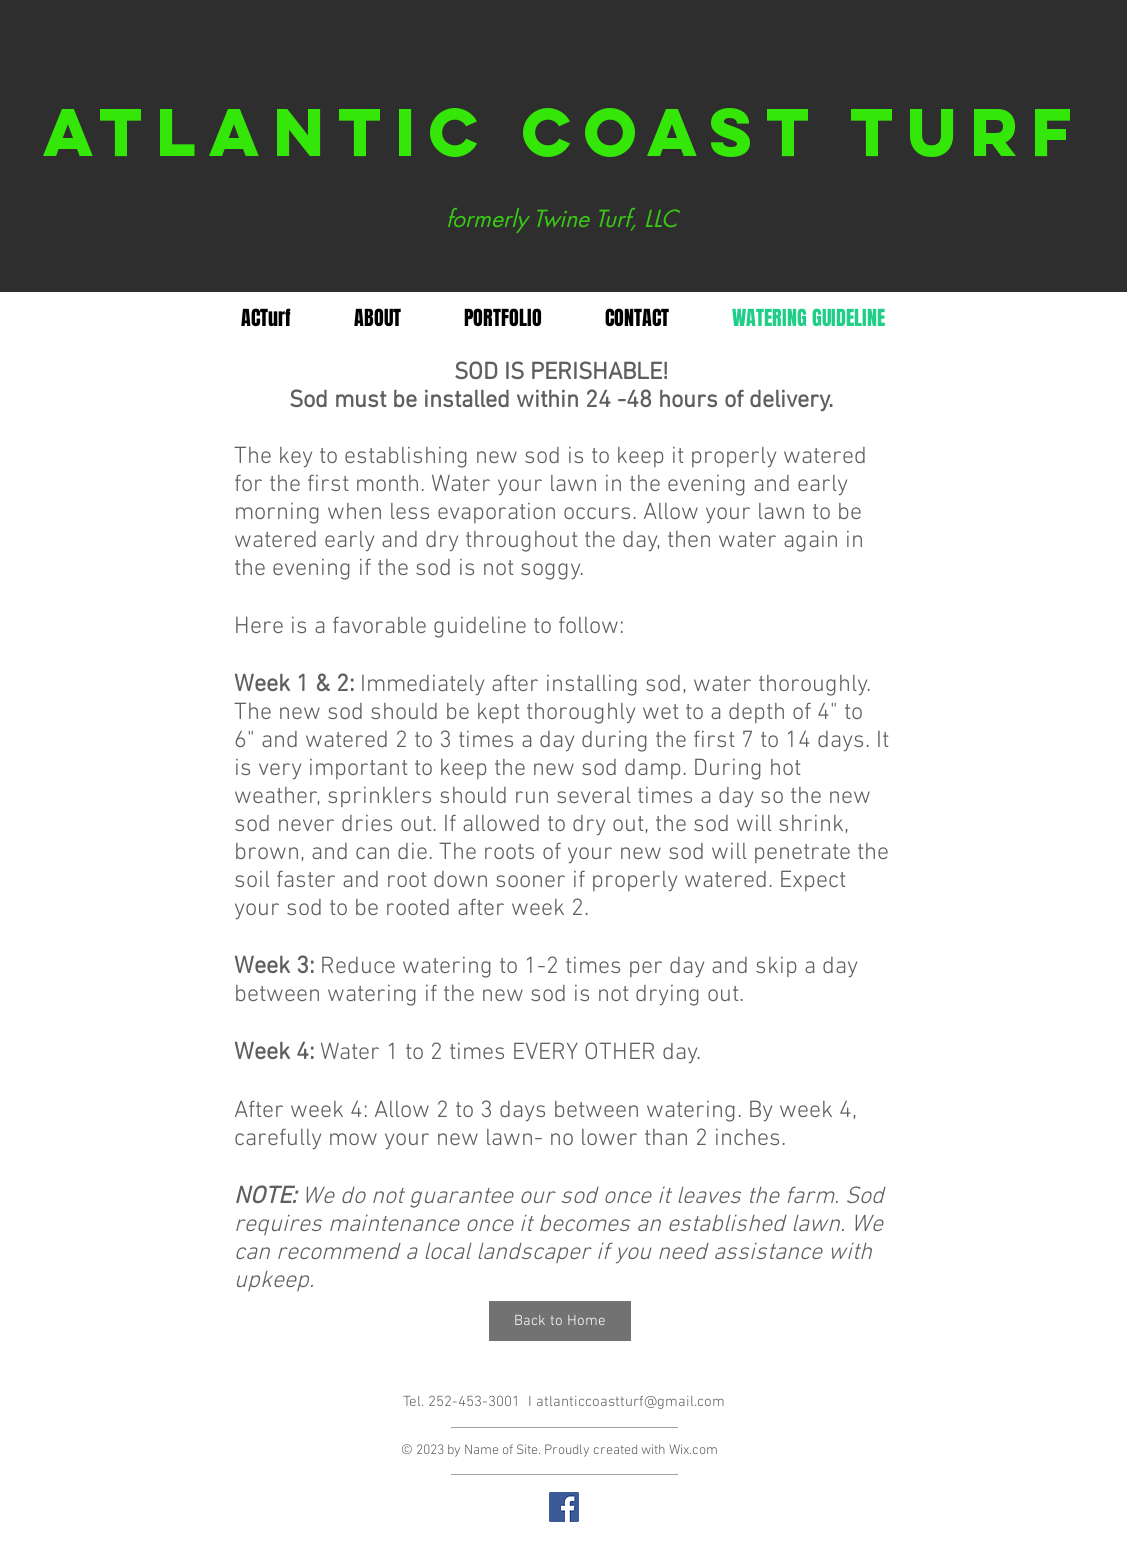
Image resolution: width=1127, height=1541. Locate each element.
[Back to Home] (560, 1321)
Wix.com (693, 1450)
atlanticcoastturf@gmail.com (630, 1402)
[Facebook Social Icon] (564, 1507)
